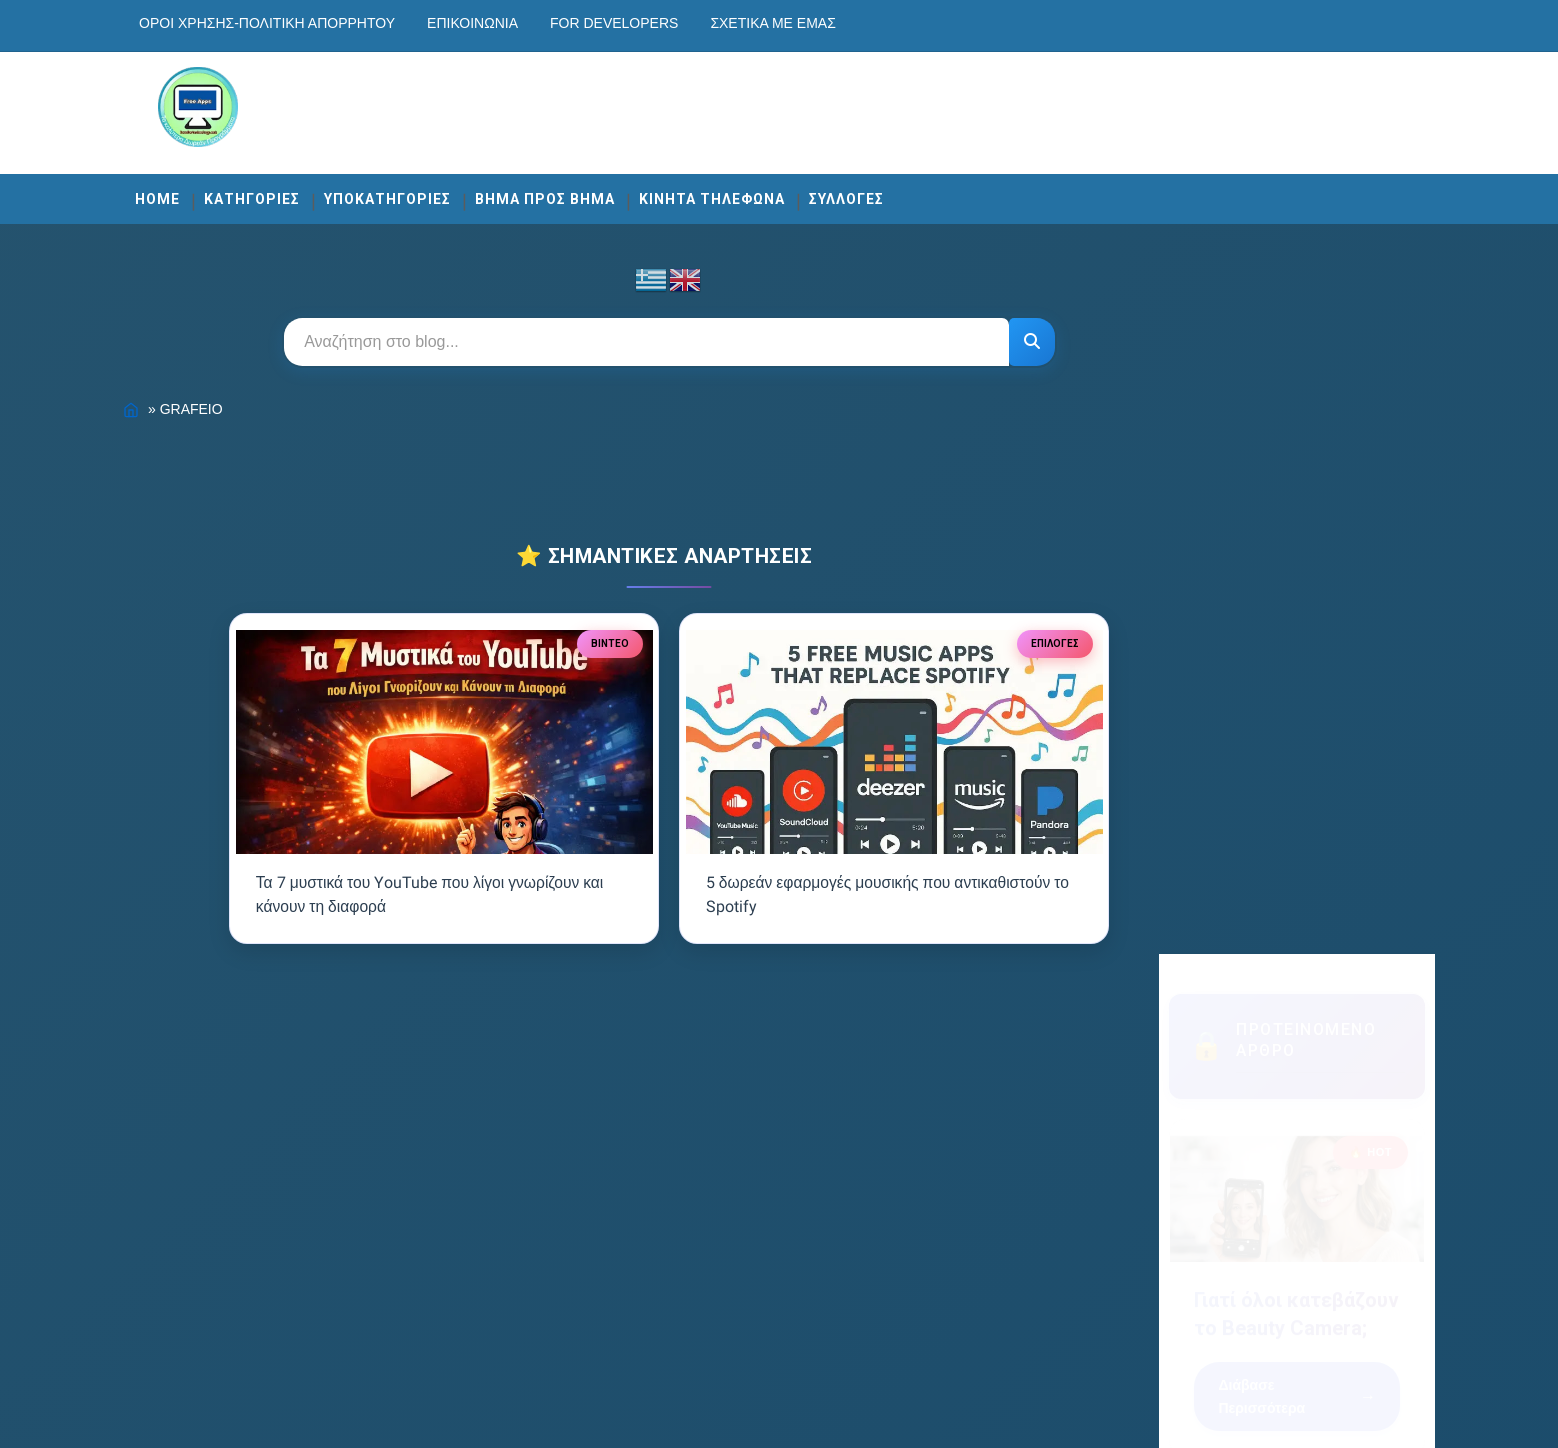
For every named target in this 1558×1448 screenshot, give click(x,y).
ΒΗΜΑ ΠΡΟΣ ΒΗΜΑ (626, 192)
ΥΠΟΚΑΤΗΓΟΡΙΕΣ (468, 192)
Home (238, 192)
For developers (695, 23)
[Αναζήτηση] (1013, 335)
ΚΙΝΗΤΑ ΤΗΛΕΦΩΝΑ (793, 192)
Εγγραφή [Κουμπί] (1233, 1062)
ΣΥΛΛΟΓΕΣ (927, 192)
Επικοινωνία (553, 23)
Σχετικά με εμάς (853, 23)
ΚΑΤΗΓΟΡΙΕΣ (333, 192)
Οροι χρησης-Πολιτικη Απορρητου (348, 23)
